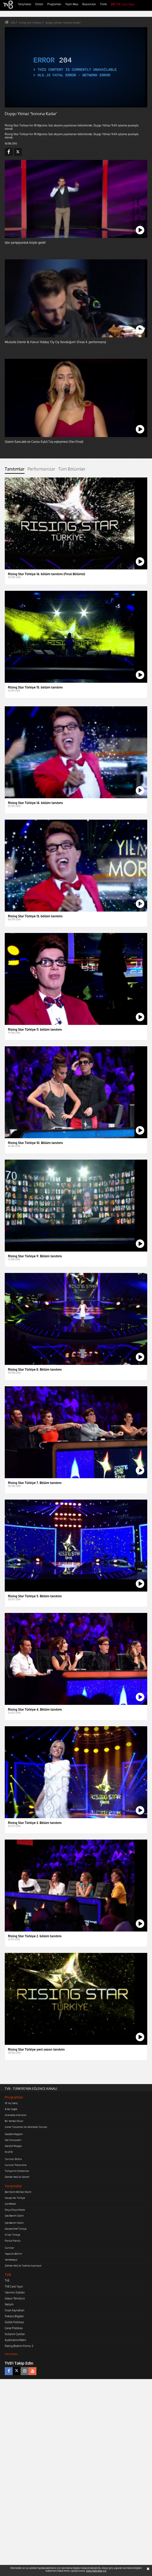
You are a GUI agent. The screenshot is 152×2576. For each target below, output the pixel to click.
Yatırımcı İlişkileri (15, 2292)
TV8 (7, 2280)
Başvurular (89, 4)
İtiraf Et (9, 2151)
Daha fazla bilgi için (96, 2570)
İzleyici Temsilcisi (15, 2298)
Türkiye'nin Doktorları (17, 2170)
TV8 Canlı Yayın (123, 4)
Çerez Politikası (14, 2328)
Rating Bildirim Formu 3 (19, 2346)
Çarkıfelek (10, 2203)
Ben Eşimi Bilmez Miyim (18, 2191)
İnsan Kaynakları (14, 2310)
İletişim (9, 2304)
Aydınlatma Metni (15, 2340)
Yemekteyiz (11, 2259)
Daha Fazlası (11, 2354)
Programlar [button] (54, 4)
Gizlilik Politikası (14, 2322)
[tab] (15, 470)
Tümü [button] (103, 4)
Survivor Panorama (16, 2164)
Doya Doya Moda (15, 2209)
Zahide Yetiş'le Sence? (17, 2176)
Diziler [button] (39, 4)
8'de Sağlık (11, 2109)
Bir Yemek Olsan (14, 2120)
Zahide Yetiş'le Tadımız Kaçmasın (23, 2265)
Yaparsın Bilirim (13, 2253)
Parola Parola (12, 2240)
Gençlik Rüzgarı (13, 2145)
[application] (75, 66)
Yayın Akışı (71, 4)
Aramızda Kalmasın (15, 2115)
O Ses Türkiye (12, 2234)
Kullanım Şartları (15, 2334)
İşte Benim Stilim (14, 2215)
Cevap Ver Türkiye (15, 2197)
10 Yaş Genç (11, 2103)
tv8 (13, 22)
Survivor (9, 2247)
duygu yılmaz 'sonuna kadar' (63, 22)
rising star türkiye (30, 22)
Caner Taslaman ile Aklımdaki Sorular (26, 2126)
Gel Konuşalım (13, 2140)
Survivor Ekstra (13, 2159)
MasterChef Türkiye (16, 2228)
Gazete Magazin (14, 2134)
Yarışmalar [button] (24, 4)
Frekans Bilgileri (14, 2316)
